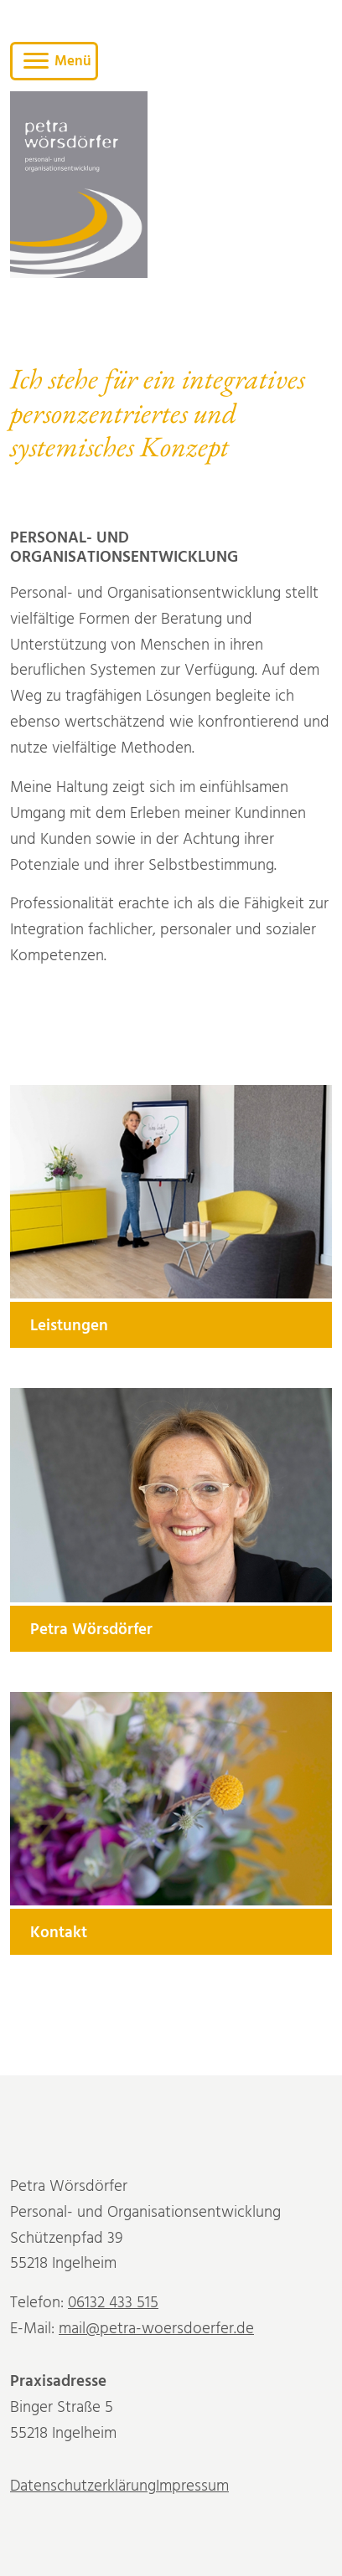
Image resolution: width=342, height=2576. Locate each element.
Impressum (192, 2488)
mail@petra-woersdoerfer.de (156, 2331)
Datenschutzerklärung (83, 2488)
